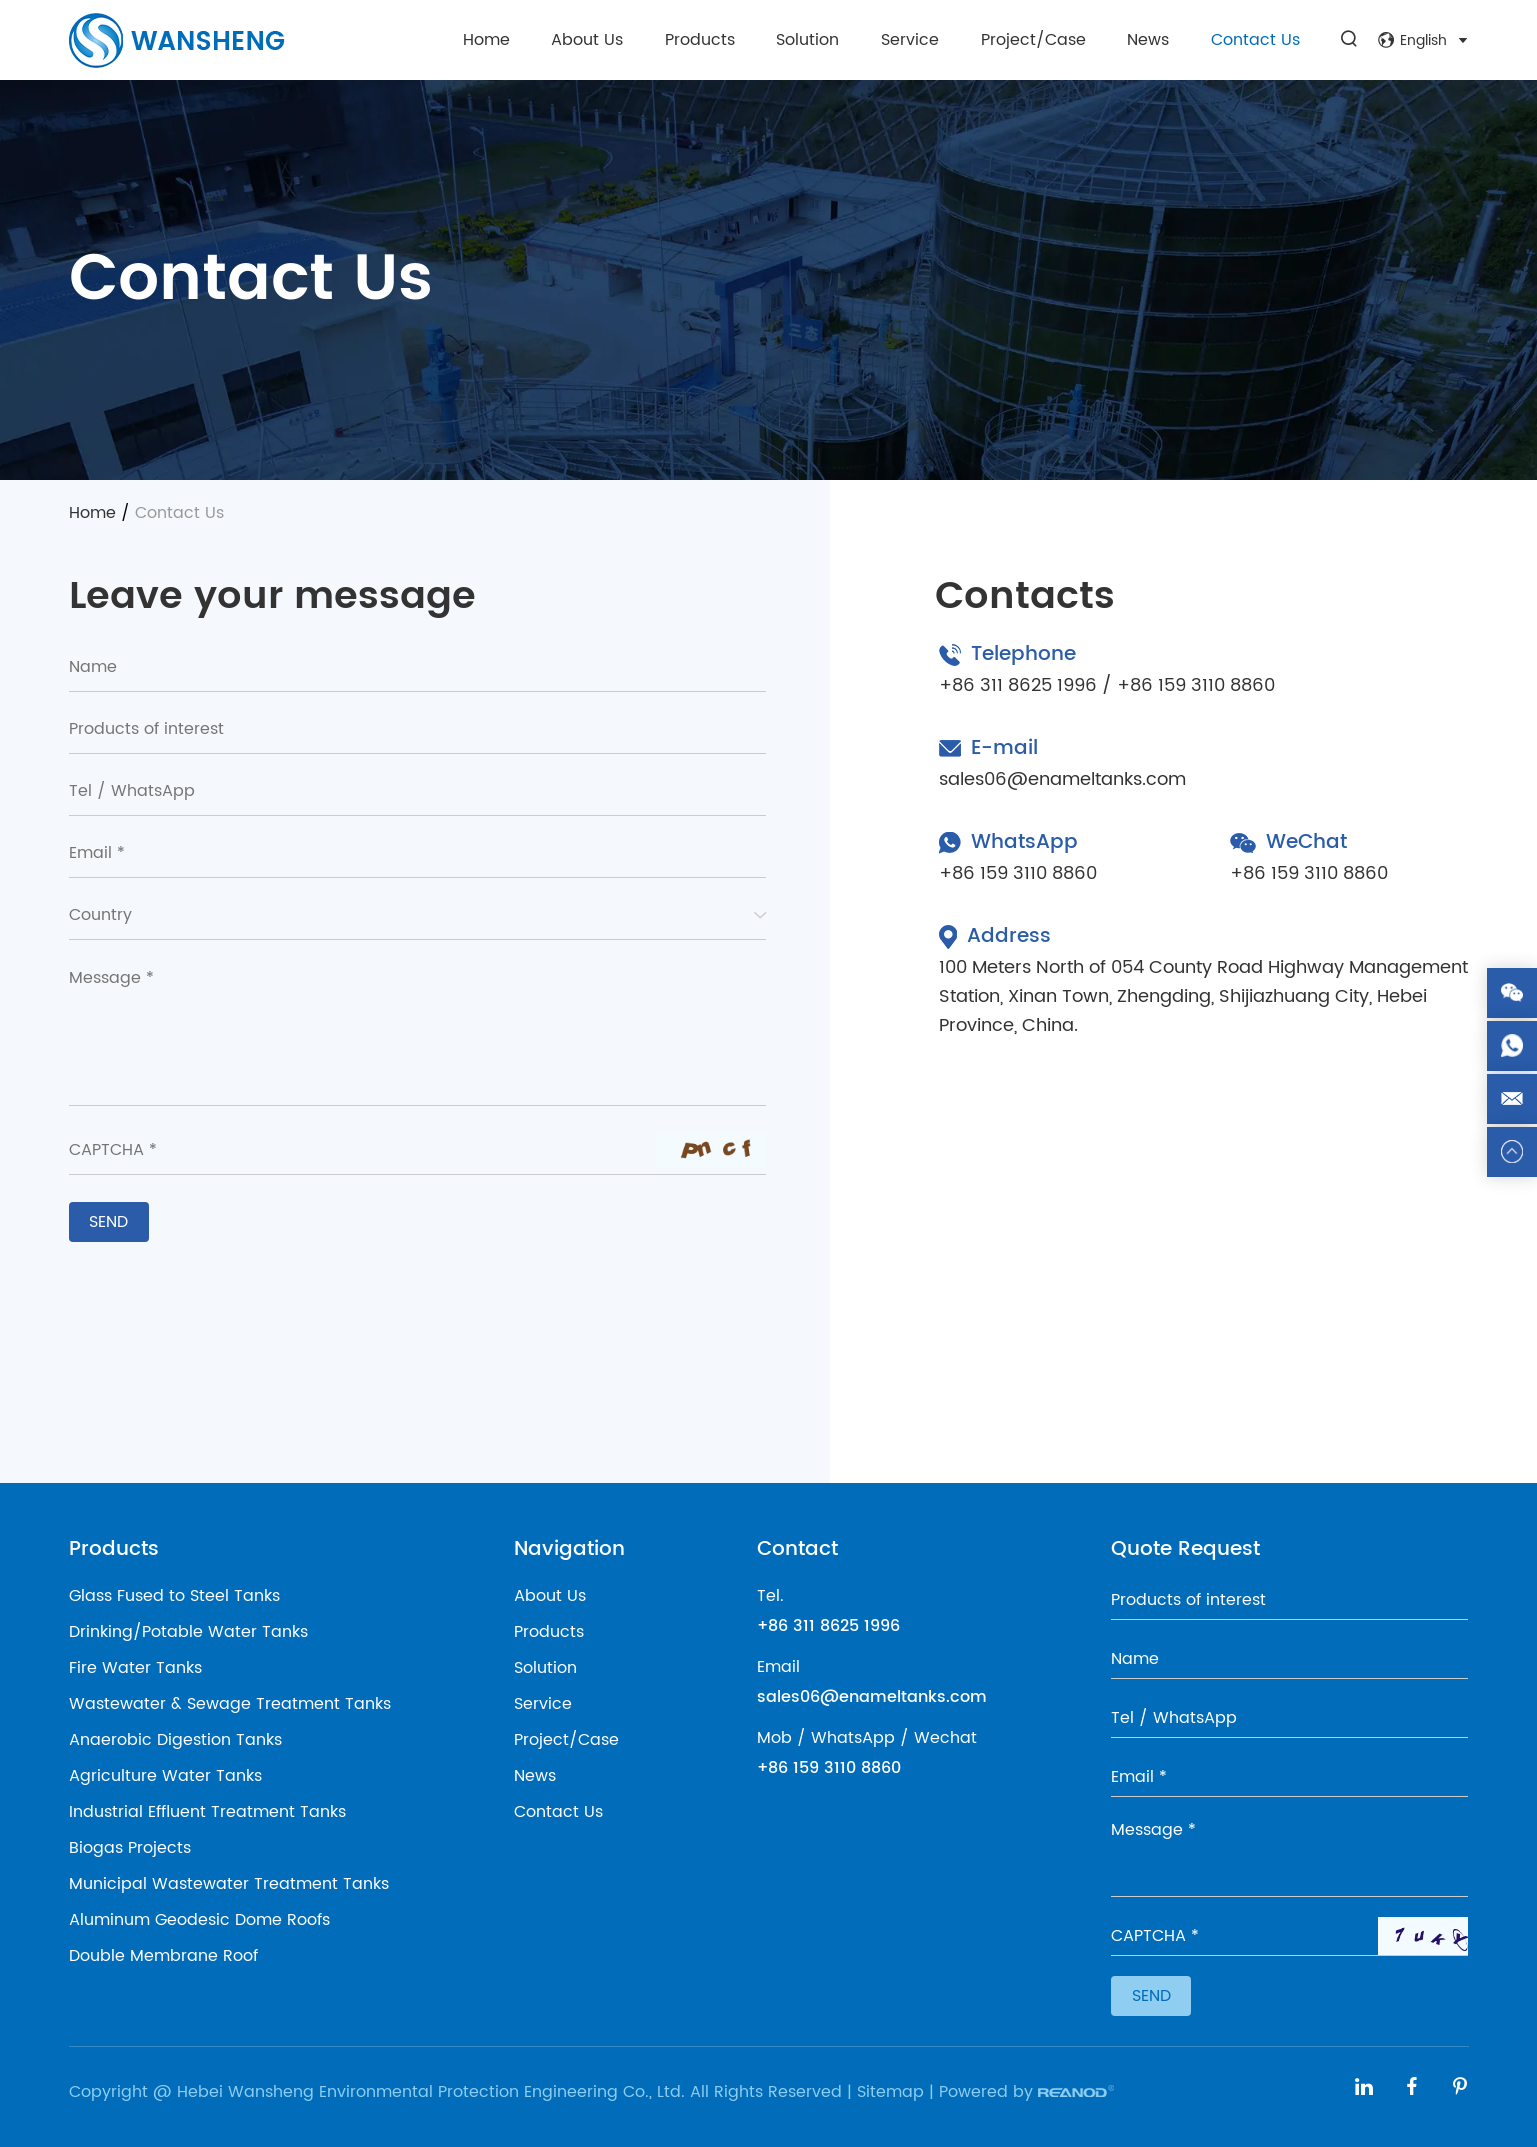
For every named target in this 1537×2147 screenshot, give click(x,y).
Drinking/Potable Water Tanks (188, 1632)
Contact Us (1255, 40)
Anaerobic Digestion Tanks (175, 1740)
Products (700, 40)
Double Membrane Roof (163, 1956)
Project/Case (1033, 40)
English (1423, 40)
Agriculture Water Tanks (165, 1776)
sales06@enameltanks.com (1062, 779)
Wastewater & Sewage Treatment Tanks (230, 1704)
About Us (587, 40)
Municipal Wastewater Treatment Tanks (229, 1884)
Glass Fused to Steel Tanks (174, 1596)
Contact (797, 1549)
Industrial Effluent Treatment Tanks (207, 1812)
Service (910, 40)
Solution (807, 40)
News (1148, 40)
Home (486, 40)
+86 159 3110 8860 (1018, 873)
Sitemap (890, 2092)
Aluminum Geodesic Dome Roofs (199, 1920)
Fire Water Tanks (135, 1668)
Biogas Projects (130, 1848)
